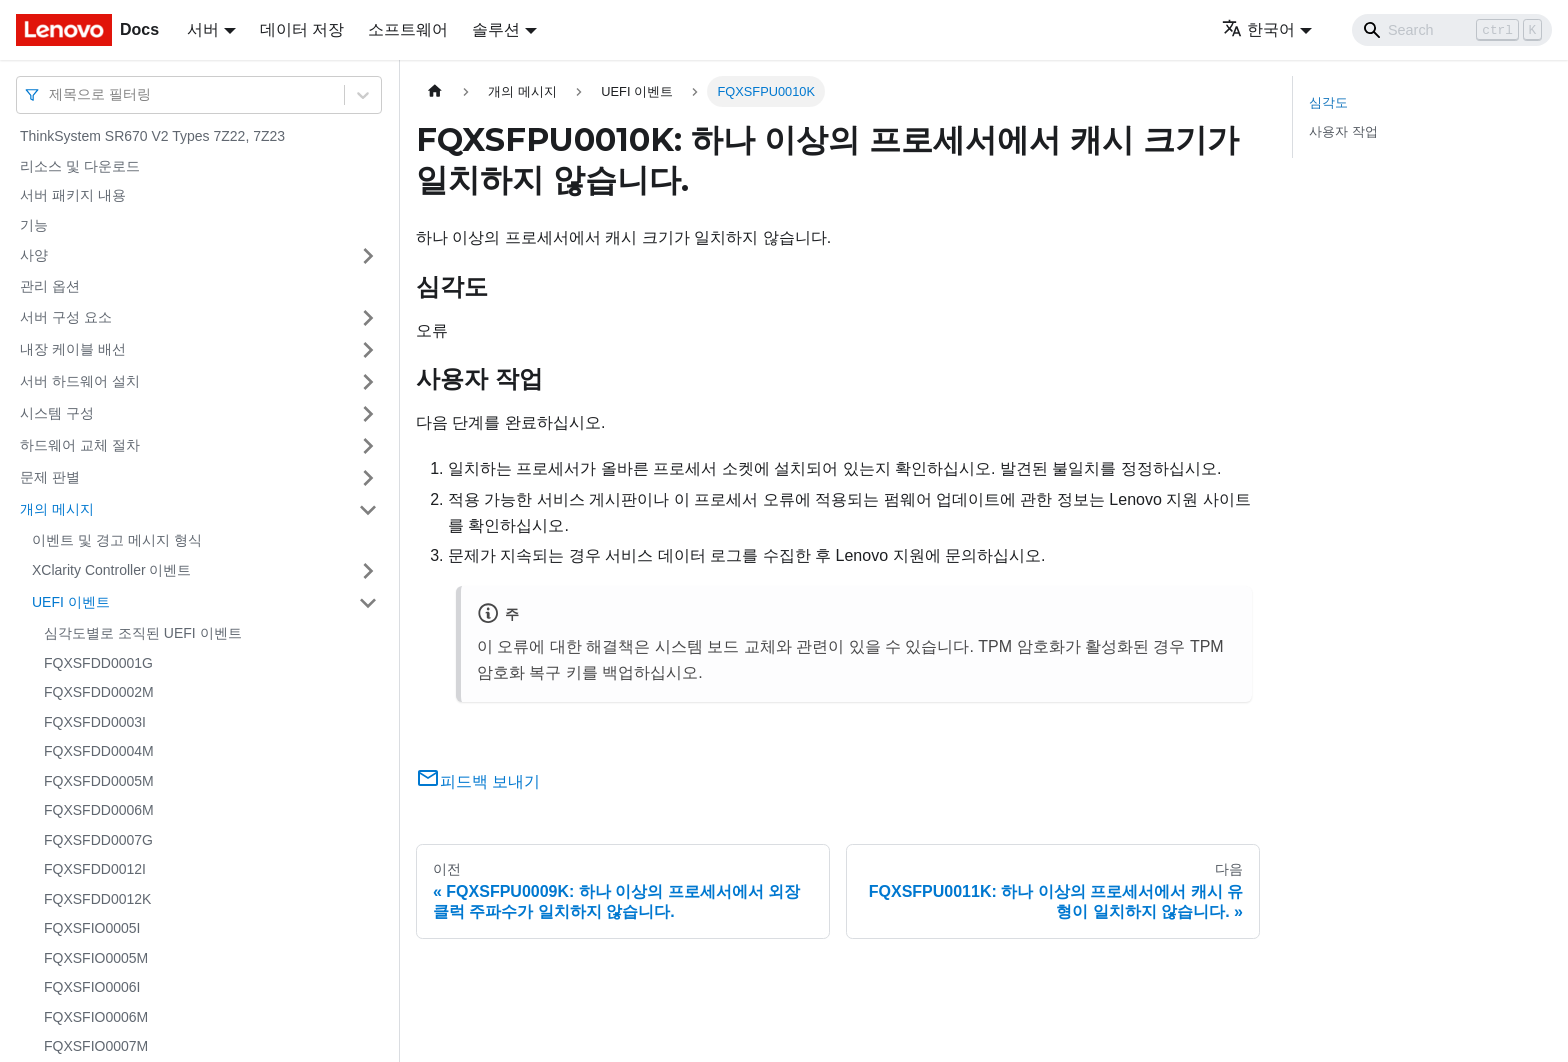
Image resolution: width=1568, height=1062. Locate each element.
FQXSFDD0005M (99, 781)
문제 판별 (50, 477)
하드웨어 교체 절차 (80, 445)
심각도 (1328, 102)
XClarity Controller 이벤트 (111, 570)
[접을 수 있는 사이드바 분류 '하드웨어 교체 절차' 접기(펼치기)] (368, 446)
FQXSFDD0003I (95, 722)
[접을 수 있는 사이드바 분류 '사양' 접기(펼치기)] (368, 256)
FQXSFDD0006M (99, 810)
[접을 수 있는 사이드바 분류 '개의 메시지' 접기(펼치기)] (368, 510)
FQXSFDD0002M (99, 692)
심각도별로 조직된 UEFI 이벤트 (143, 633)
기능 (34, 225)
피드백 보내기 (478, 781)
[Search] (1452, 30)
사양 (34, 255)
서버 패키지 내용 (73, 195)
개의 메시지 (57, 509)
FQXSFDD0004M (99, 751)
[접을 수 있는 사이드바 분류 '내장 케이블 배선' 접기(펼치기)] (368, 350)
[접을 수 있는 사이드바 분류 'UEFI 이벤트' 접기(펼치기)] (368, 603)
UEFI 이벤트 (71, 602)
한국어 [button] (1258, 29)
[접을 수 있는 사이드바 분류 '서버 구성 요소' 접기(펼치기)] (368, 318)
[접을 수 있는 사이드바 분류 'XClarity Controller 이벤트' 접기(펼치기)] (368, 571)
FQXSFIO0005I (92, 928)
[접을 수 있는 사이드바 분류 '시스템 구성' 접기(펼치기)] (368, 414)
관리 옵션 (50, 286)
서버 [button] (203, 29)
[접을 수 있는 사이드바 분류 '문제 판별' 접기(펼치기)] (368, 478)
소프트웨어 (408, 29)
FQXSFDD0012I (95, 869)
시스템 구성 (57, 413)
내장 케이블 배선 (73, 349)
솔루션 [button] (496, 29)
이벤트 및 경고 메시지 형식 (117, 540)
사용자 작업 (1343, 131)
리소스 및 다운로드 (80, 166)
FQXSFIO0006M (96, 1017)
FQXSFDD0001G (98, 663)
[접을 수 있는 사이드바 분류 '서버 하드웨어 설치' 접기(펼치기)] (368, 382)
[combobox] (51, 94)
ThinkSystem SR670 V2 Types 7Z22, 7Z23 (152, 136)
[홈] (435, 91)
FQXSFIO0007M (96, 1046)
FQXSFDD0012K (97, 899)
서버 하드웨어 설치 (80, 381)
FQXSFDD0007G (98, 840)
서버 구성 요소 (66, 317)
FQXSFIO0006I (92, 987)
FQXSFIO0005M (96, 958)
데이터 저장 (302, 29)
